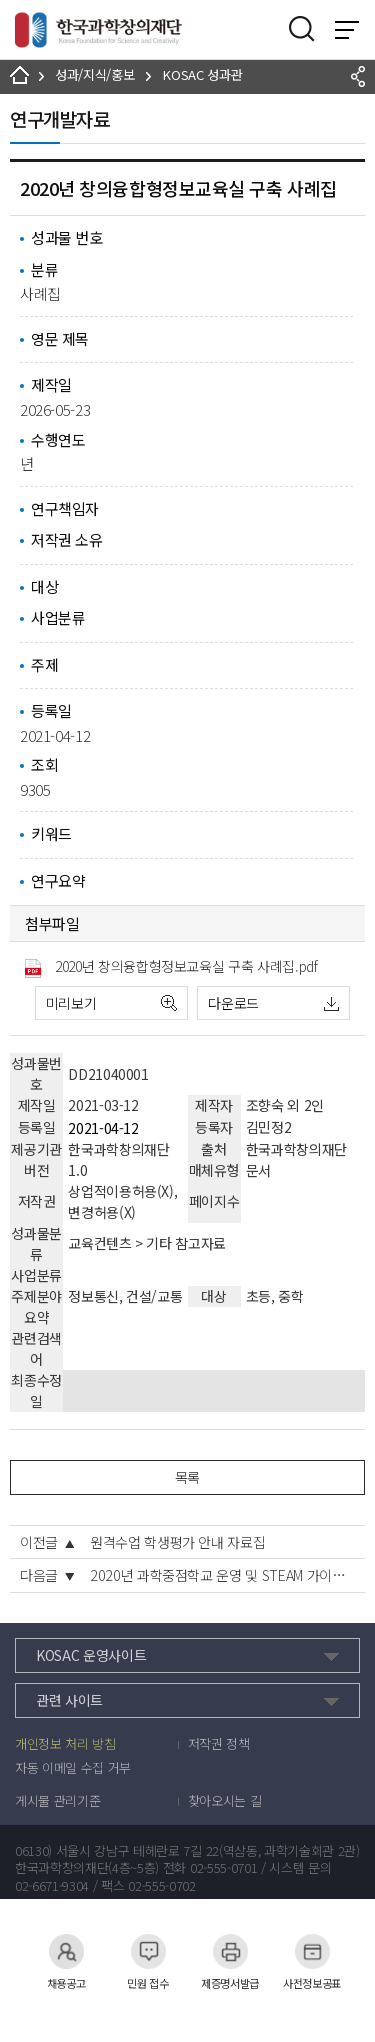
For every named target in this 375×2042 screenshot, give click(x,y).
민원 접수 (148, 1951)
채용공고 (66, 1951)
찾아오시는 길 (225, 1801)
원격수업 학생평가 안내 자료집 (177, 1542)
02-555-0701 (223, 1868)
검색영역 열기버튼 (302, 29)
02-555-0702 (161, 1886)
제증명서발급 (230, 1951)
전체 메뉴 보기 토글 (347, 30)
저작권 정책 (219, 1744)
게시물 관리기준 (57, 1801)
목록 (187, 1477)
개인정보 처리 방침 (65, 1744)
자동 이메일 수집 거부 (73, 1768)
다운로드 (233, 1003)
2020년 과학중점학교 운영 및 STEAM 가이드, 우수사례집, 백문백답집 (222, 1575)
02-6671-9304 (52, 1886)
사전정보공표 (312, 1951)
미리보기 (71, 1003)
